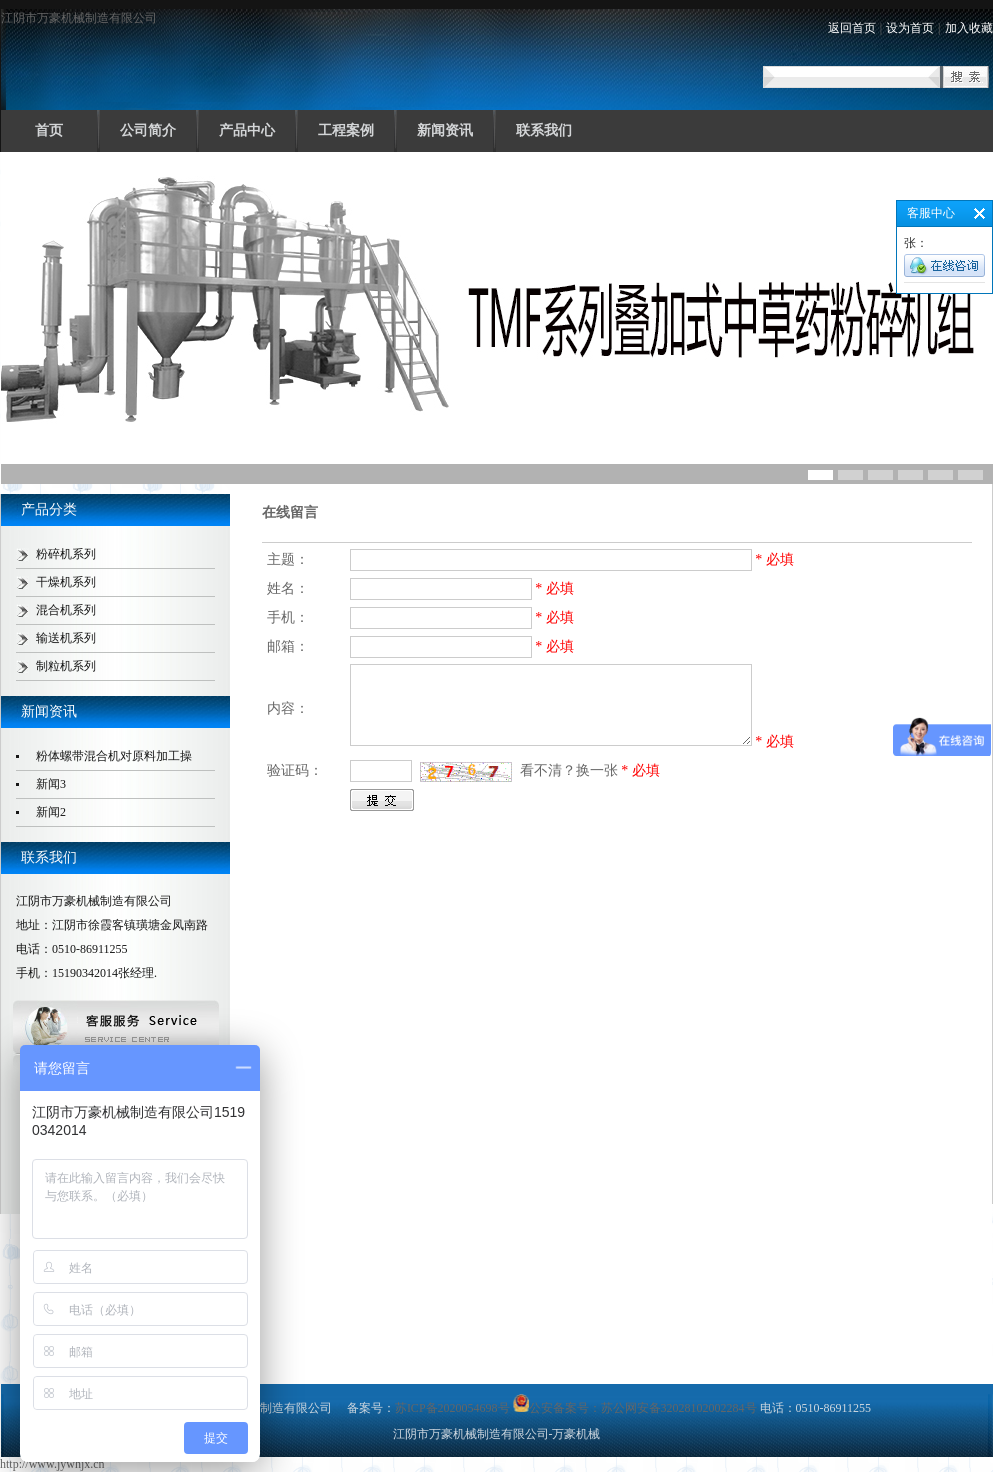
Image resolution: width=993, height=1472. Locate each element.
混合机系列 (66, 610)
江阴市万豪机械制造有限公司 (79, 18)
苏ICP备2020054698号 (452, 1408)
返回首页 (852, 28)
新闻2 (51, 812)
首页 (49, 130)
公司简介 (148, 130)
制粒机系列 (66, 666)
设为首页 (910, 28)
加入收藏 (969, 28)
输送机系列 (66, 638)
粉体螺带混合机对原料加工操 (114, 756)
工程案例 (346, 130)
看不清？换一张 (569, 770)
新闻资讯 (445, 130)
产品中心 (247, 130)
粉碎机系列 (66, 554)
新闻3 (51, 784)
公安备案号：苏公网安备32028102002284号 (635, 1408)
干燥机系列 (66, 582)
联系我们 (544, 130)
